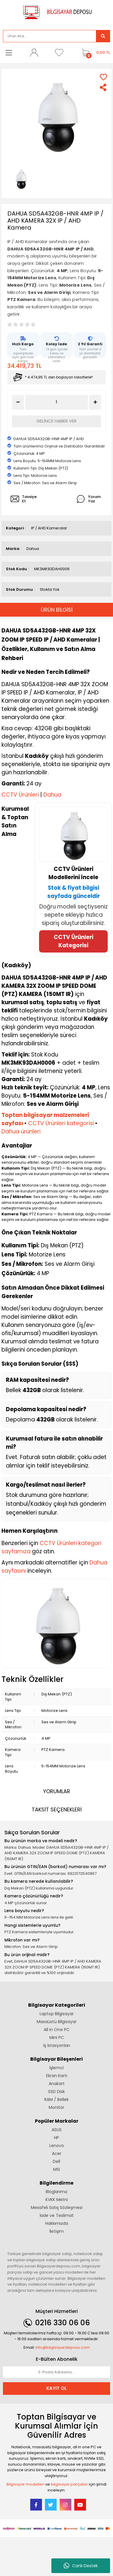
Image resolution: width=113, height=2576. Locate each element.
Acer (56, 2153)
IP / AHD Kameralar (49, 528)
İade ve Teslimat (57, 2215)
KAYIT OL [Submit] (56, 2388)
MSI (56, 2169)
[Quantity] (56, 402)
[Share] (103, 87)
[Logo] (56, 12)
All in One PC (57, 2029)
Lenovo (56, 2145)
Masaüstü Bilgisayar (57, 2022)
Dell (56, 2161)
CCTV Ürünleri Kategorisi (73, 941)
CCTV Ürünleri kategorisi (61, 1123)
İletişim (56, 2231)
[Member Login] (34, 52)
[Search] (49, 36)
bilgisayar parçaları (69, 2484)
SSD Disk (56, 2091)
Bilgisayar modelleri (25, 2484)
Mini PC (56, 2037)
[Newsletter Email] (56, 2372)
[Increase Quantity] (95, 402)
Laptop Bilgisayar (57, 2014)
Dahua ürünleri (21, 1131)
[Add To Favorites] (103, 77)
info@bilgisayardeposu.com (63, 2347)
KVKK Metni (56, 2200)
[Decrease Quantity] (18, 402)
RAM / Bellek (56, 2099)
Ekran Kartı (56, 2076)
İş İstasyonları (56, 2045)
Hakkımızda (56, 2223)
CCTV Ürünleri (20, 795)
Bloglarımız (57, 2192)
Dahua (32, 548)
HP (56, 2138)
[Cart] (94, 52)
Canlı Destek (81, 2565)
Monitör (56, 2107)
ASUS (57, 2130)
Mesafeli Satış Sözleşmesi (56, 2207)
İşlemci (56, 2068)
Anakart (57, 2084)
